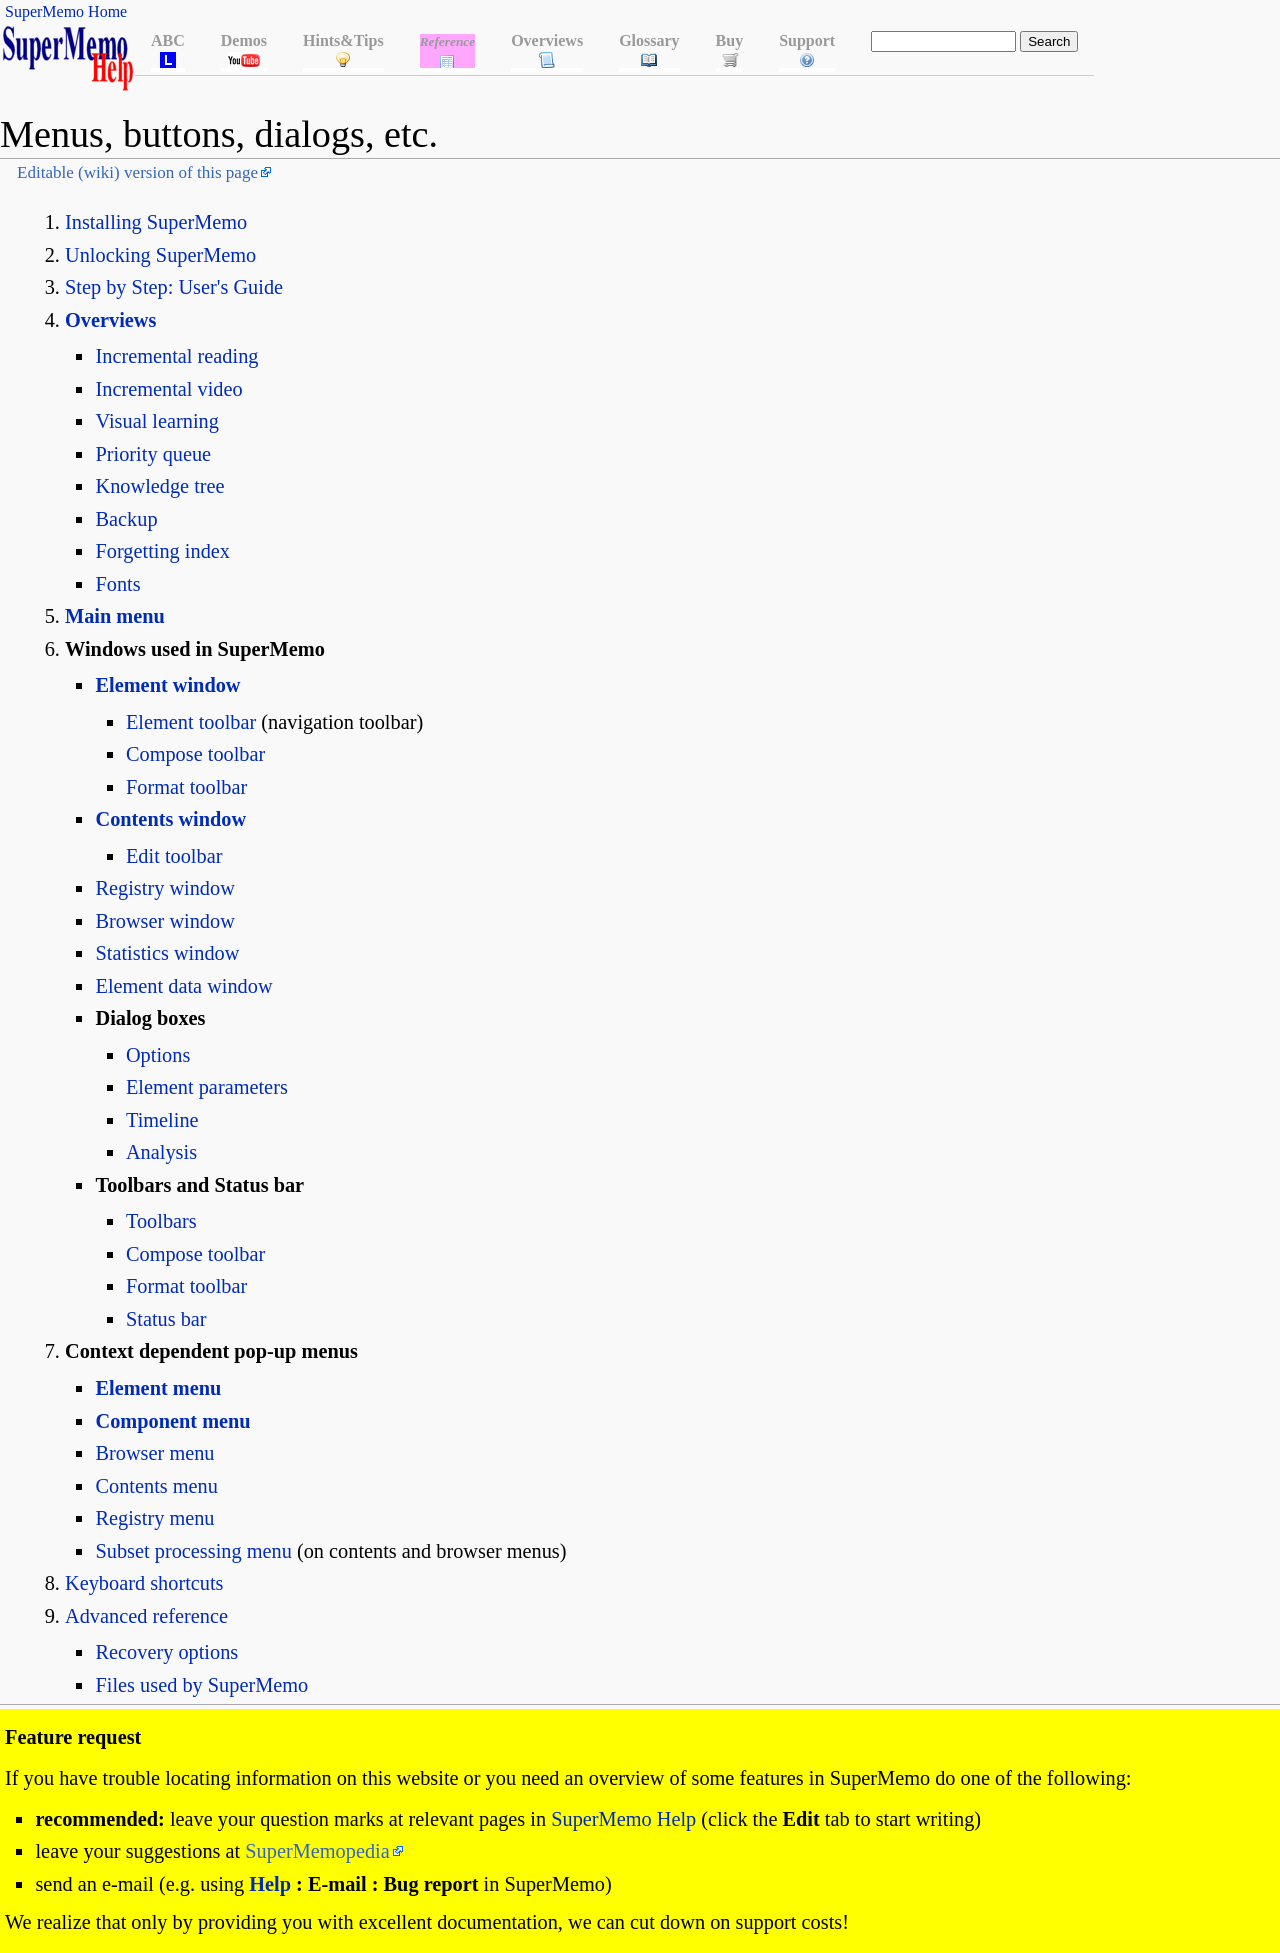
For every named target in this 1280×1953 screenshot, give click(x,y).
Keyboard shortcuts (144, 1583)
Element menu (158, 1388)
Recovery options (166, 1652)
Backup (126, 519)
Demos (244, 40)
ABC (168, 40)
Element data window (183, 986)
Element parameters (207, 1087)
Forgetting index (162, 551)
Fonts (117, 584)
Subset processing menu (193, 1551)
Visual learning (156, 421)
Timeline (162, 1120)
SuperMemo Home (66, 11)
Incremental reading (176, 356)
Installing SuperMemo (156, 222)
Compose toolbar (195, 754)
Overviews (547, 40)
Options (158, 1055)
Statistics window (167, 953)
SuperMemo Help (623, 1819)
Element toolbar (191, 722)
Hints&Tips (343, 40)
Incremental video (168, 389)
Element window (167, 685)
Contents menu (156, 1486)
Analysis (161, 1152)
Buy (730, 40)
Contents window (170, 819)
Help (270, 1884)
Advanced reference (146, 1616)
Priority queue (153, 454)
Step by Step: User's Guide (174, 287)
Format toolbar (186, 787)
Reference (448, 41)
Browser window (164, 921)
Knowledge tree (159, 486)
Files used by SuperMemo (201, 1685)
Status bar (166, 1319)
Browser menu (154, 1453)
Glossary (649, 40)
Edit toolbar (174, 856)
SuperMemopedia (317, 1851)
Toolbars (161, 1221)
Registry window (164, 888)
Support (807, 40)
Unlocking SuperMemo (160, 255)
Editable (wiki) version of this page (137, 172)
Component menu (172, 1421)
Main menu (115, 616)
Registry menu (154, 1518)
